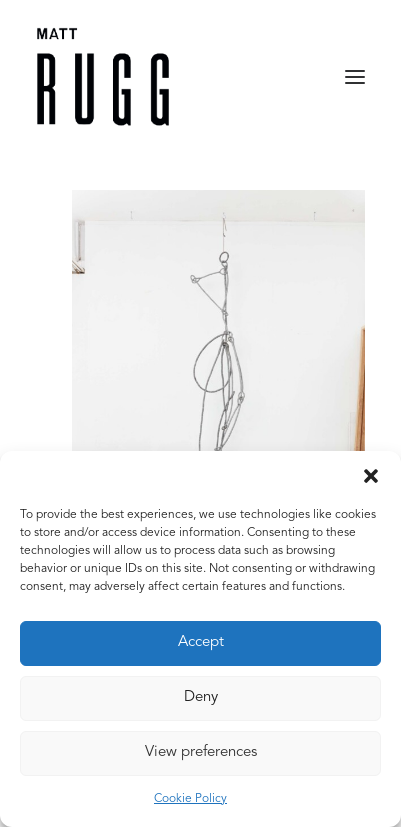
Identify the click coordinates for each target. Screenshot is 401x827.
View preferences (201, 752)
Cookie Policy (190, 799)
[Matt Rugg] (103, 77)
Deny (201, 697)
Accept (201, 642)
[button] (371, 476)
